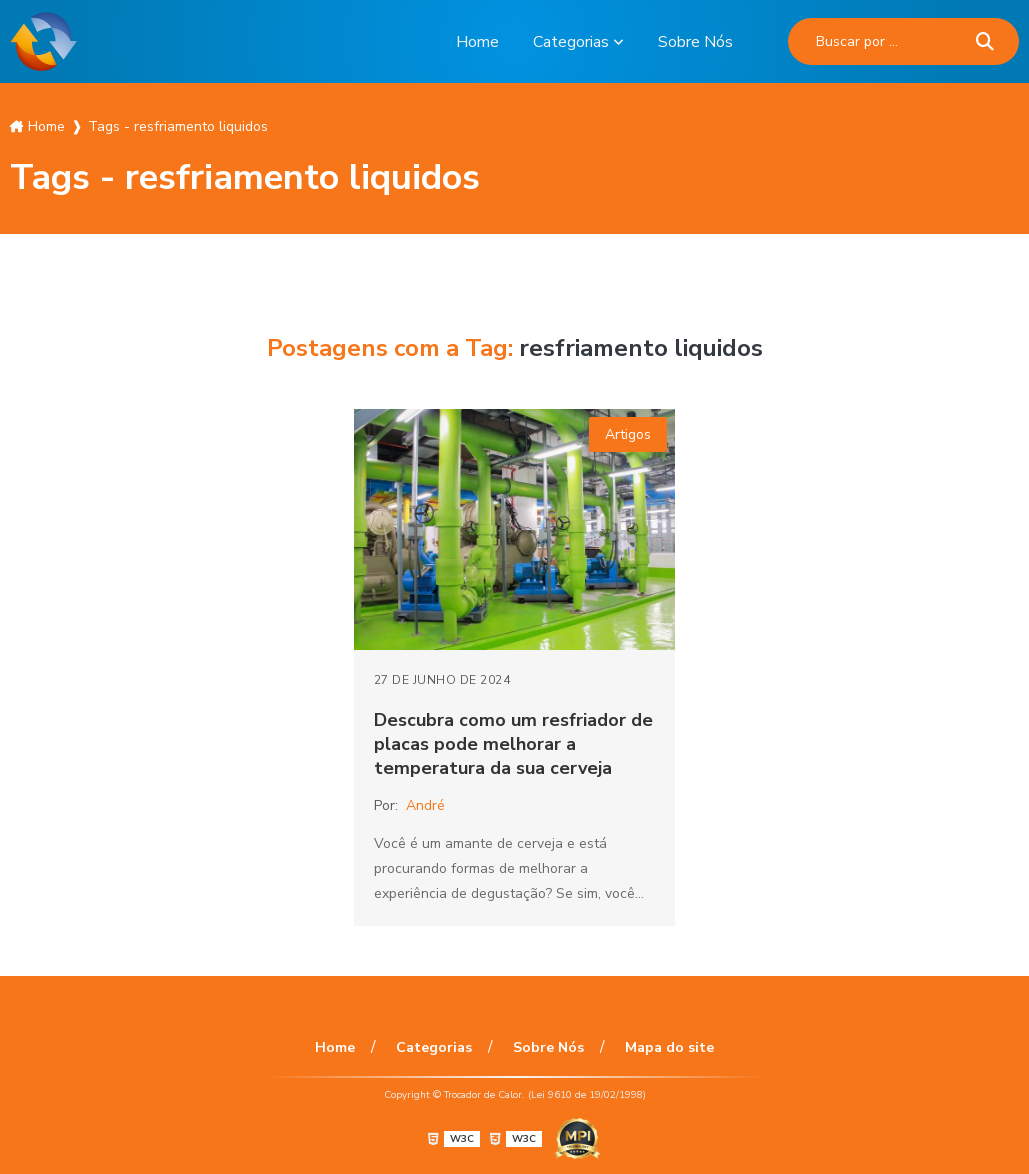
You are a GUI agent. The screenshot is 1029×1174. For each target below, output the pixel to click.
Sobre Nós (695, 42)
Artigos (628, 434)
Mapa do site (669, 1047)
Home (477, 42)
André (425, 805)
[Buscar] (985, 41)
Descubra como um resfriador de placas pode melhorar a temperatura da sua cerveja (513, 744)
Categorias (571, 42)
